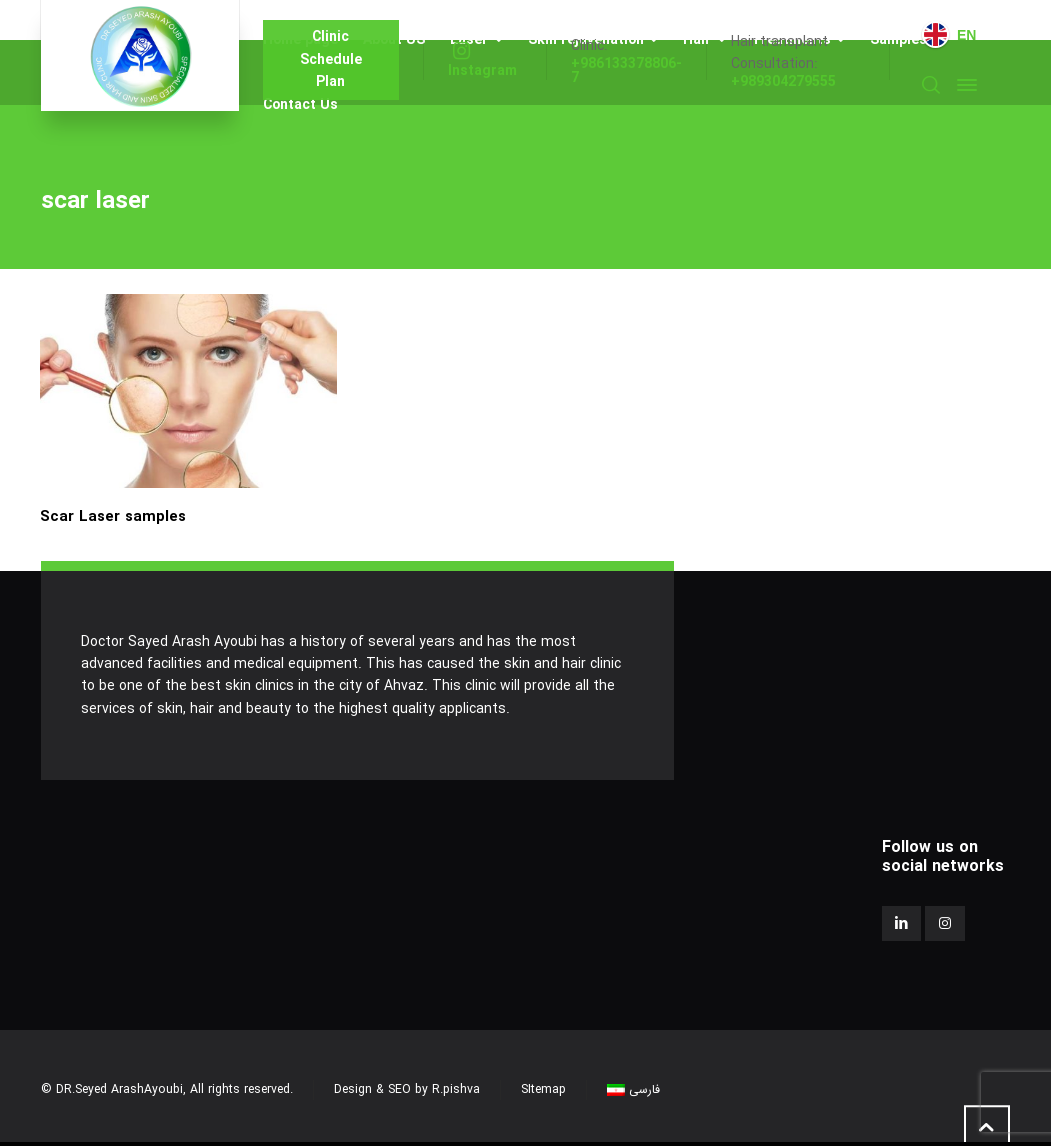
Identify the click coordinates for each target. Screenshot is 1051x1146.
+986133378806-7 (626, 71)
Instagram (482, 71)
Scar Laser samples (113, 517)
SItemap (543, 1089)
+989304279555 (783, 82)
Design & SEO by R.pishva (407, 1089)
